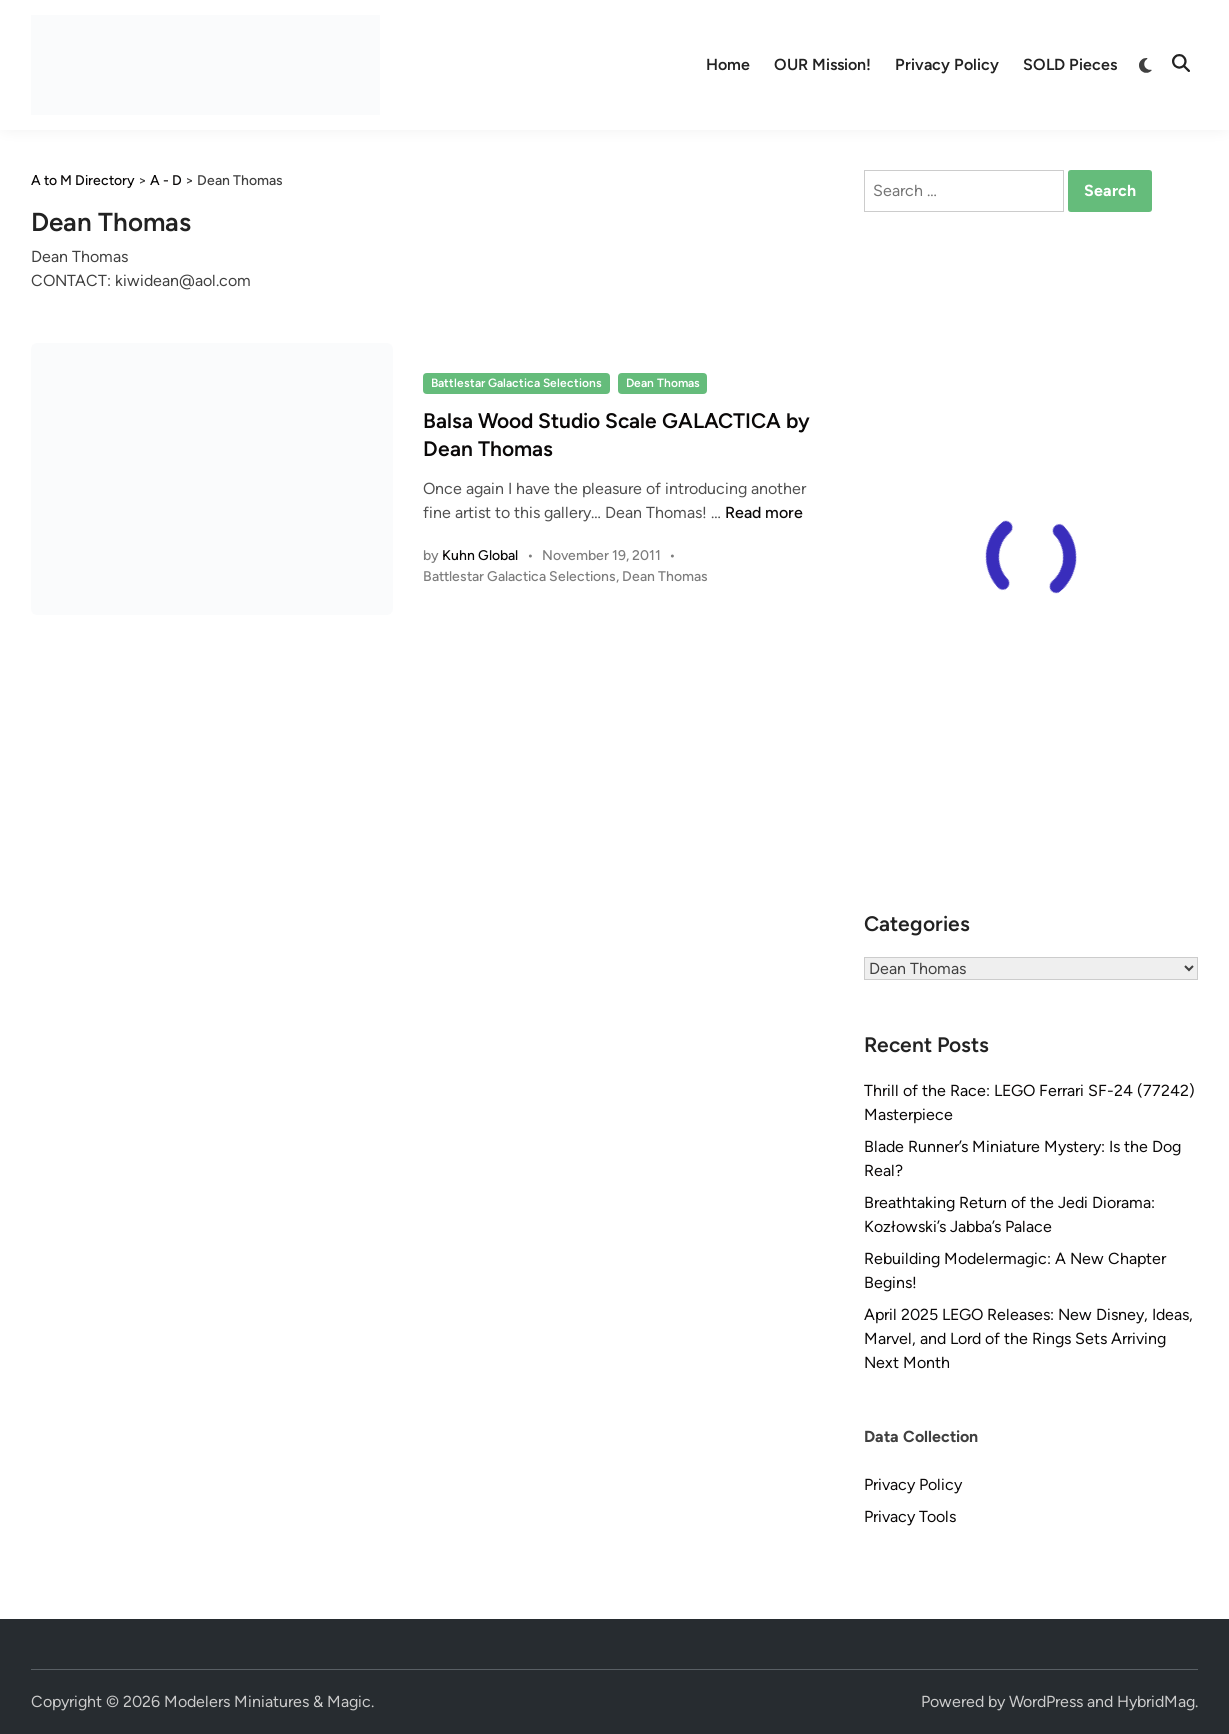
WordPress (1046, 1701)
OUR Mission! (822, 64)
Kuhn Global (480, 555)
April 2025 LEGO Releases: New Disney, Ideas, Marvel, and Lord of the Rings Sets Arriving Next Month (1028, 1338)
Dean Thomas (663, 383)
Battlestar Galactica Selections (516, 383)
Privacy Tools (910, 1516)
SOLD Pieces (1070, 64)
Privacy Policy (947, 64)
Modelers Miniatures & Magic (267, 1701)
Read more (764, 512)
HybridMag (1156, 1701)
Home (728, 64)
